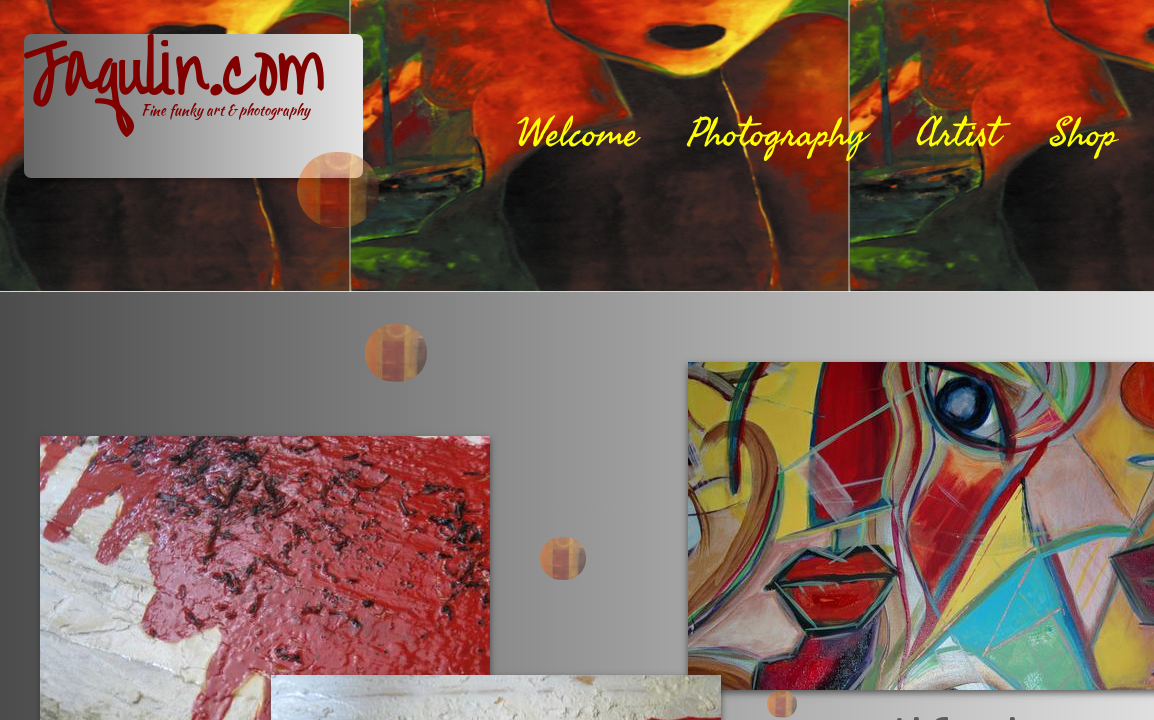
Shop (1083, 134)
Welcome (577, 134)
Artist (958, 134)
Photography (777, 134)
